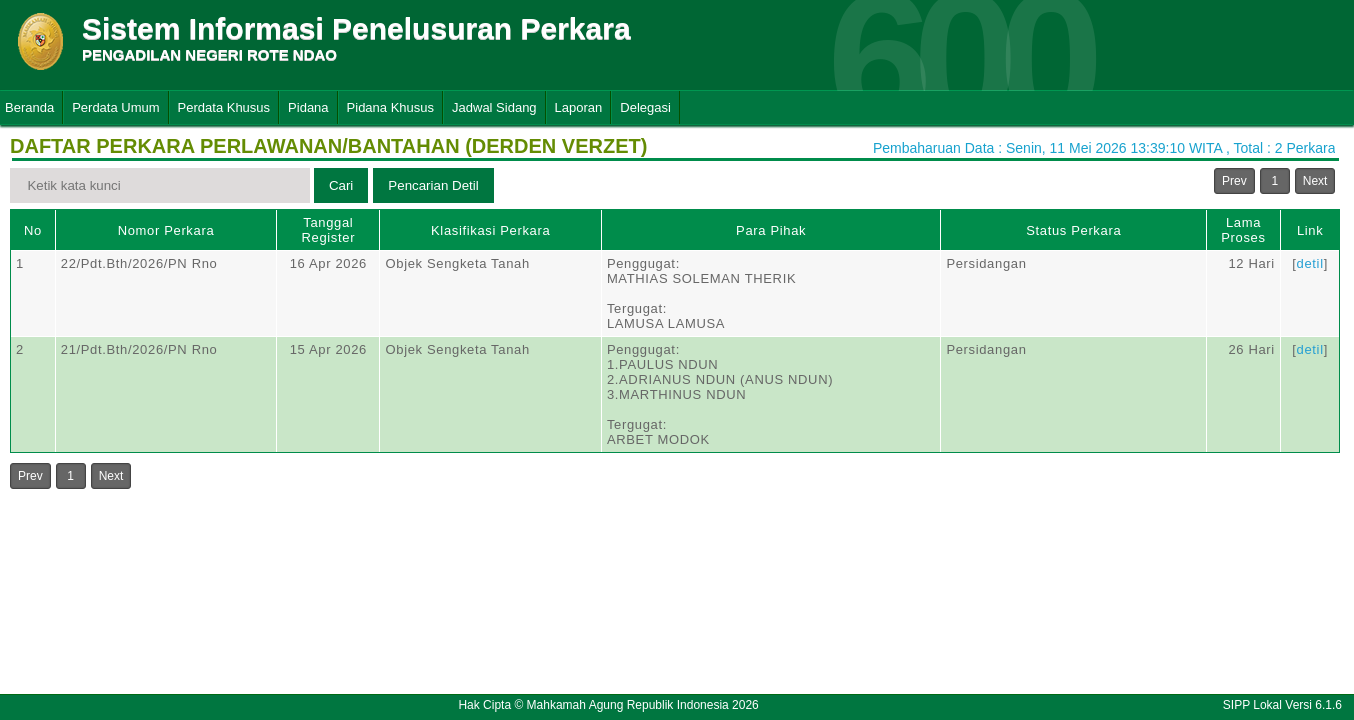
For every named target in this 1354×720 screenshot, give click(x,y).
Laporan (579, 107)
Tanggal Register (329, 230)
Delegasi (645, 107)
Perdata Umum (115, 107)
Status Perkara (1073, 230)
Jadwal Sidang (494, 107)
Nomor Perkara (166, 230)
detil (1310, 263)
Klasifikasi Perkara (490, 230)
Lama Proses (1243, 230)
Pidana (308, 107)
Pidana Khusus (390, 107)
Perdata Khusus (224, 107)
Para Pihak (771, 230)
